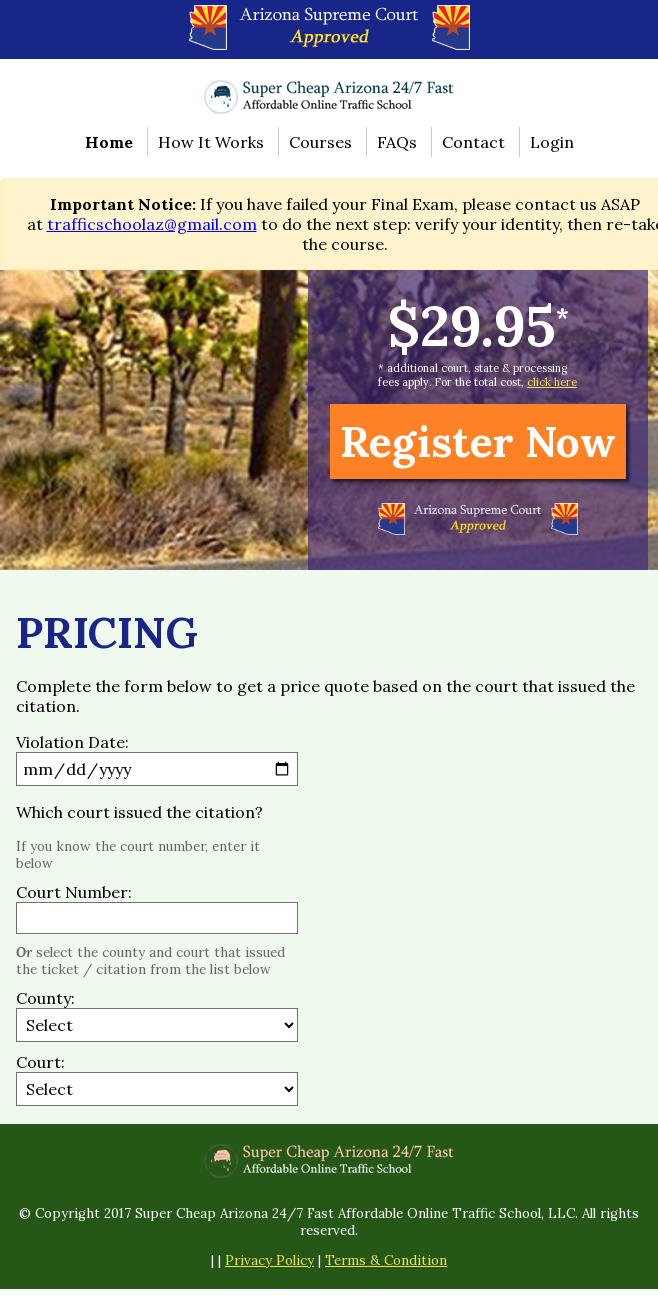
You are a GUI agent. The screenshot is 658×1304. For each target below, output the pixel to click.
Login (552, 142)
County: (45, 998)
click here (552, 382)
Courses (320, 142)
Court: (40, 1062)
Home (109, 142)
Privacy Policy (269, 1260)
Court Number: (74, 892)
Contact (473, 142)
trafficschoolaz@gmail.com (152, 224)
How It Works (211, 142)
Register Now (478, 441)
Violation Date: (72, 742)
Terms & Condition (386, 1260)
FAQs (397, 142)
